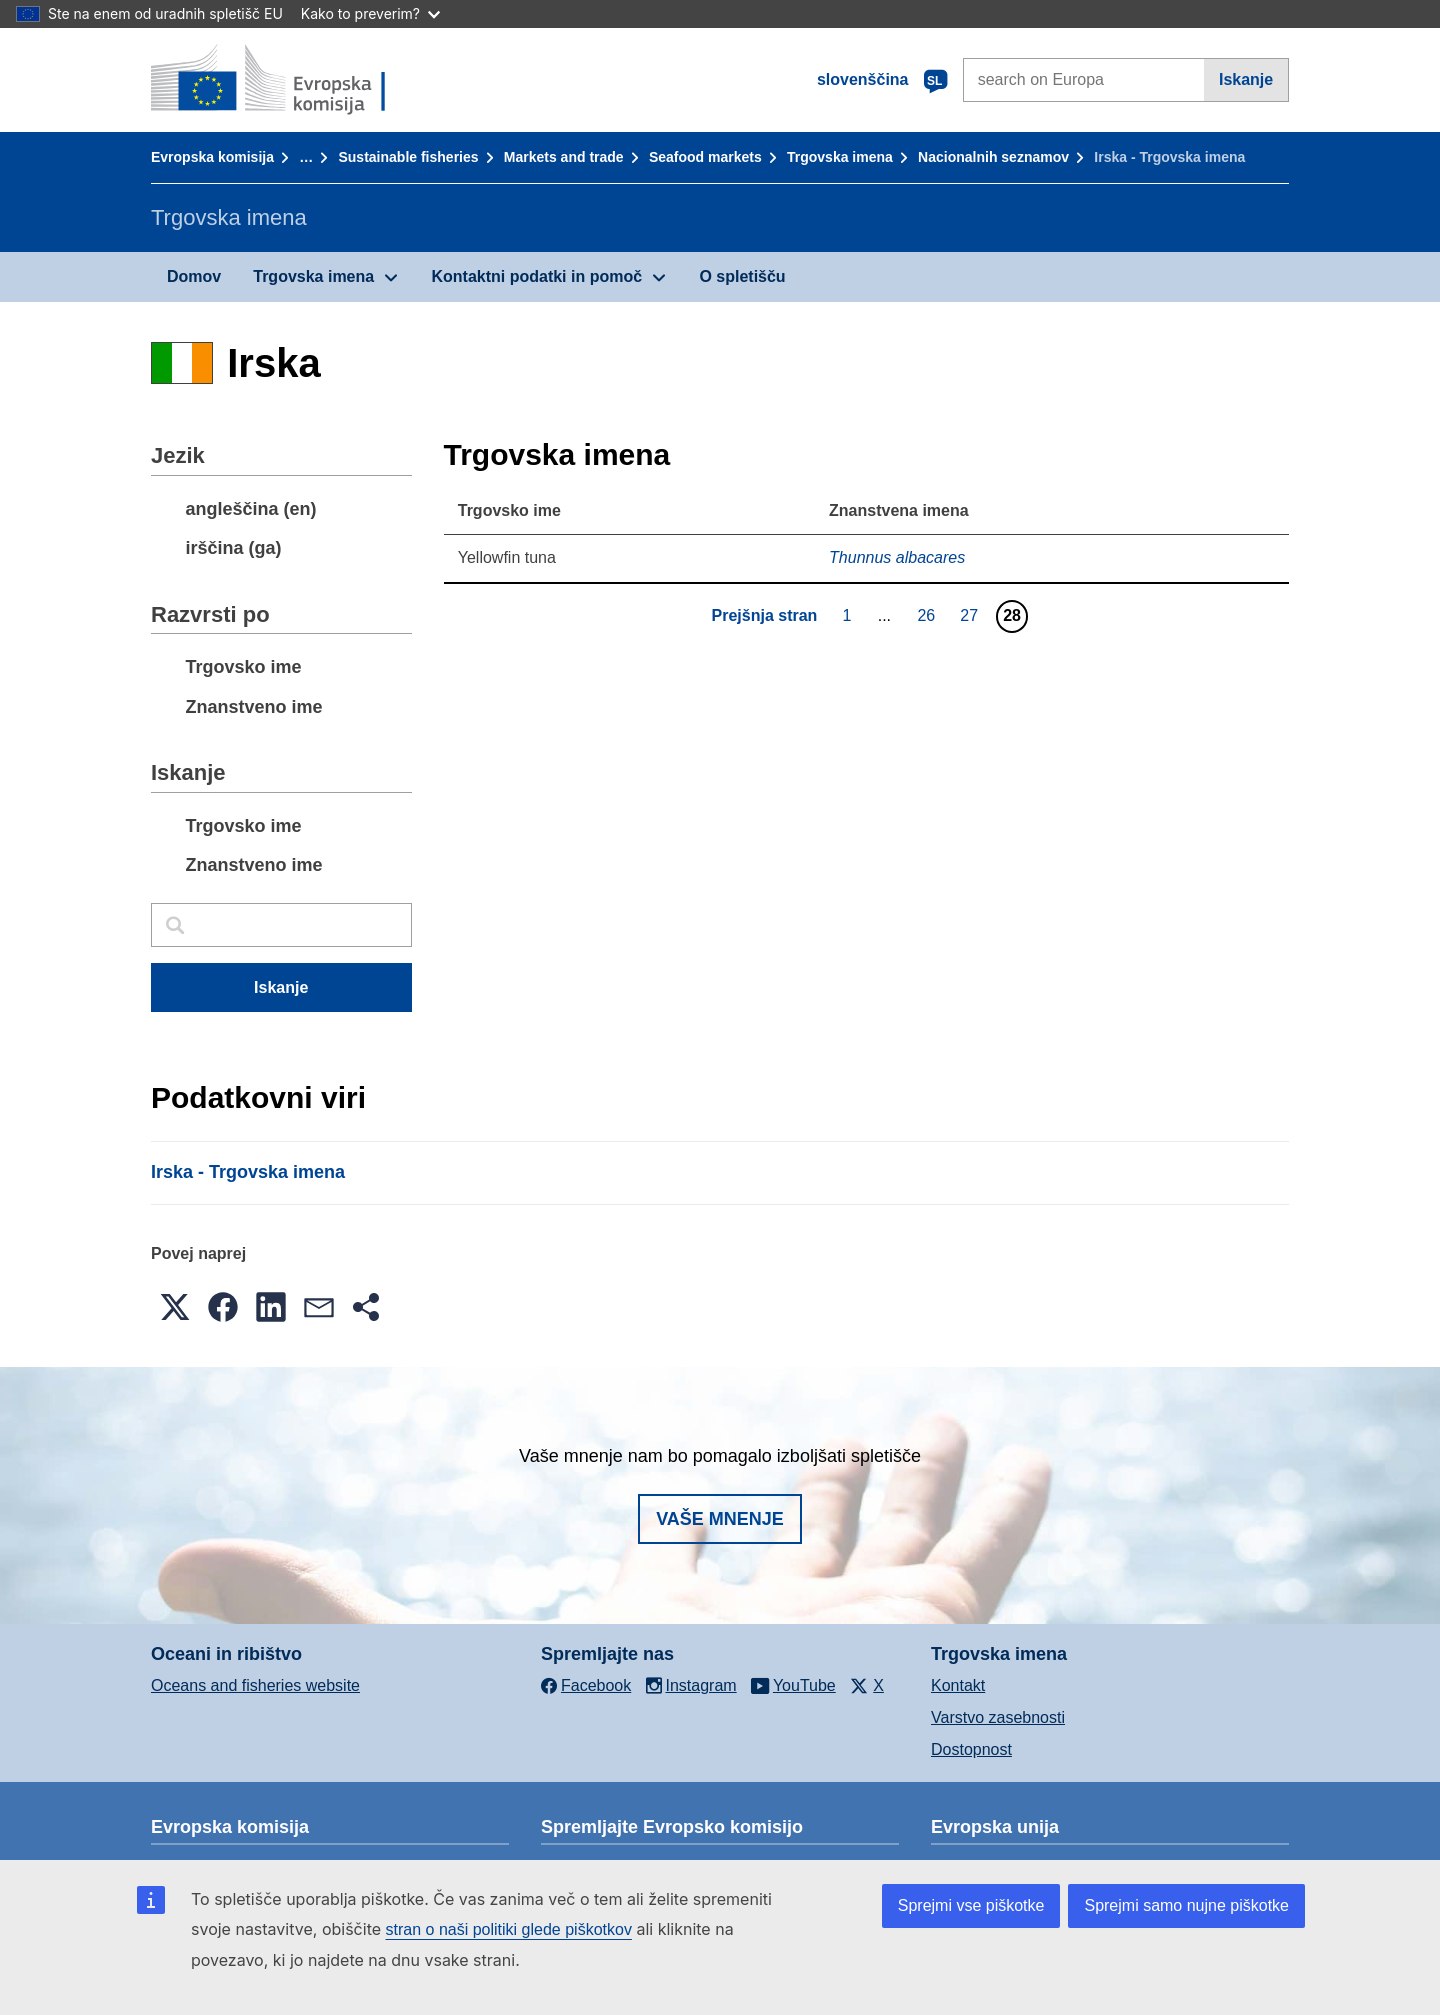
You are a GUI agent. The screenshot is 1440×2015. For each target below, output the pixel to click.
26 (928, 615)
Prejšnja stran (765, 615)
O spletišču (742, 276)
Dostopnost (971, 1749)
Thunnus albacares (897, 557)
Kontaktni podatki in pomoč (536, 276)
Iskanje (1246, 79)
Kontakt (958, 1685)
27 (971, 615)
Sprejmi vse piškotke (971, 1905)
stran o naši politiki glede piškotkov (509, 1929)
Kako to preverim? (370, 13)
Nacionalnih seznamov (993, 157)
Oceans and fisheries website (255, 1685)
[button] (175, 1307)
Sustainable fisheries (408, 157)
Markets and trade (564, 157)
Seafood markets (705, 157)
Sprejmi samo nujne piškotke (1186, 1905)
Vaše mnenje (720, 1519)
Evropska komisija (212, 157)
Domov (194, 276)
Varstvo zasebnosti (998, 1717)
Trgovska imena (840, 157)
